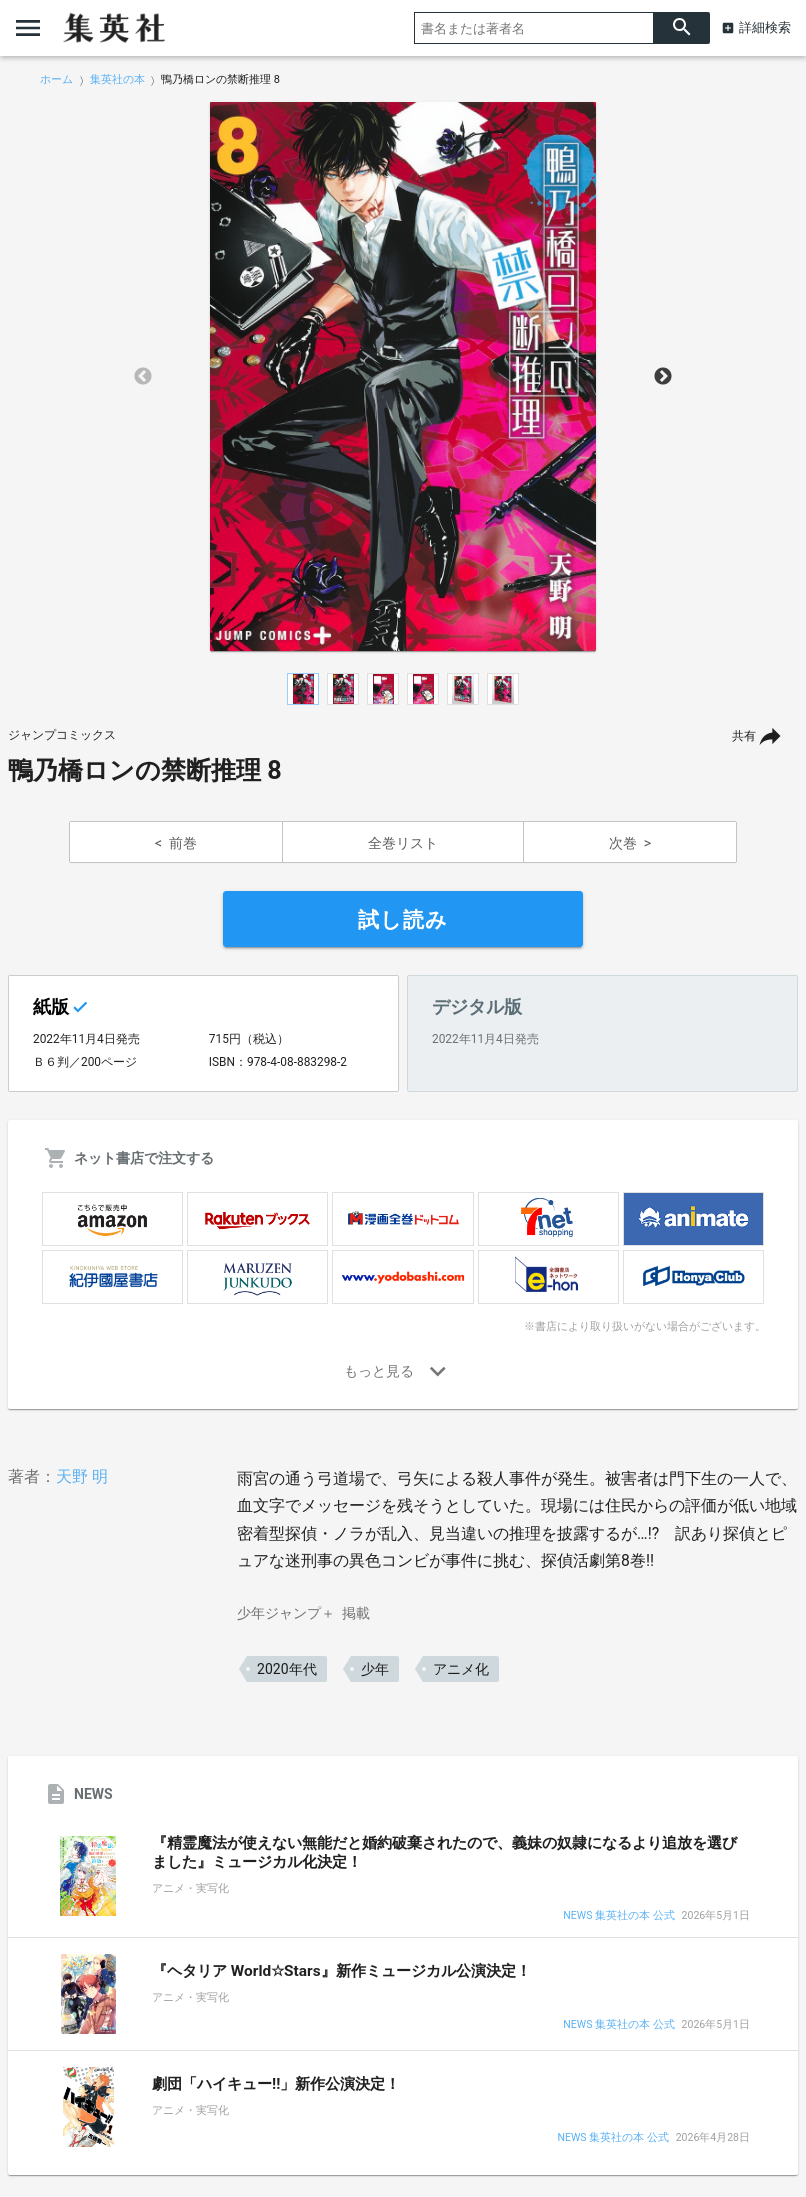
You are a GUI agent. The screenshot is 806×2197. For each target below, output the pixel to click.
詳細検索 (765, 27)
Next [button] (663, 377)
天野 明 (82, 1476)
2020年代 (286, 1669)
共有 (744, 736)
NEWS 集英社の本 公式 (618, 1916)
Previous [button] (143, 377)
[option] (403, 377)
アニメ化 (461, 1669)
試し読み (403, 920)
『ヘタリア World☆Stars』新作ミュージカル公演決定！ (341, 1971)
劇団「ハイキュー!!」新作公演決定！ (276, 2084)
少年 (375, 1669)
